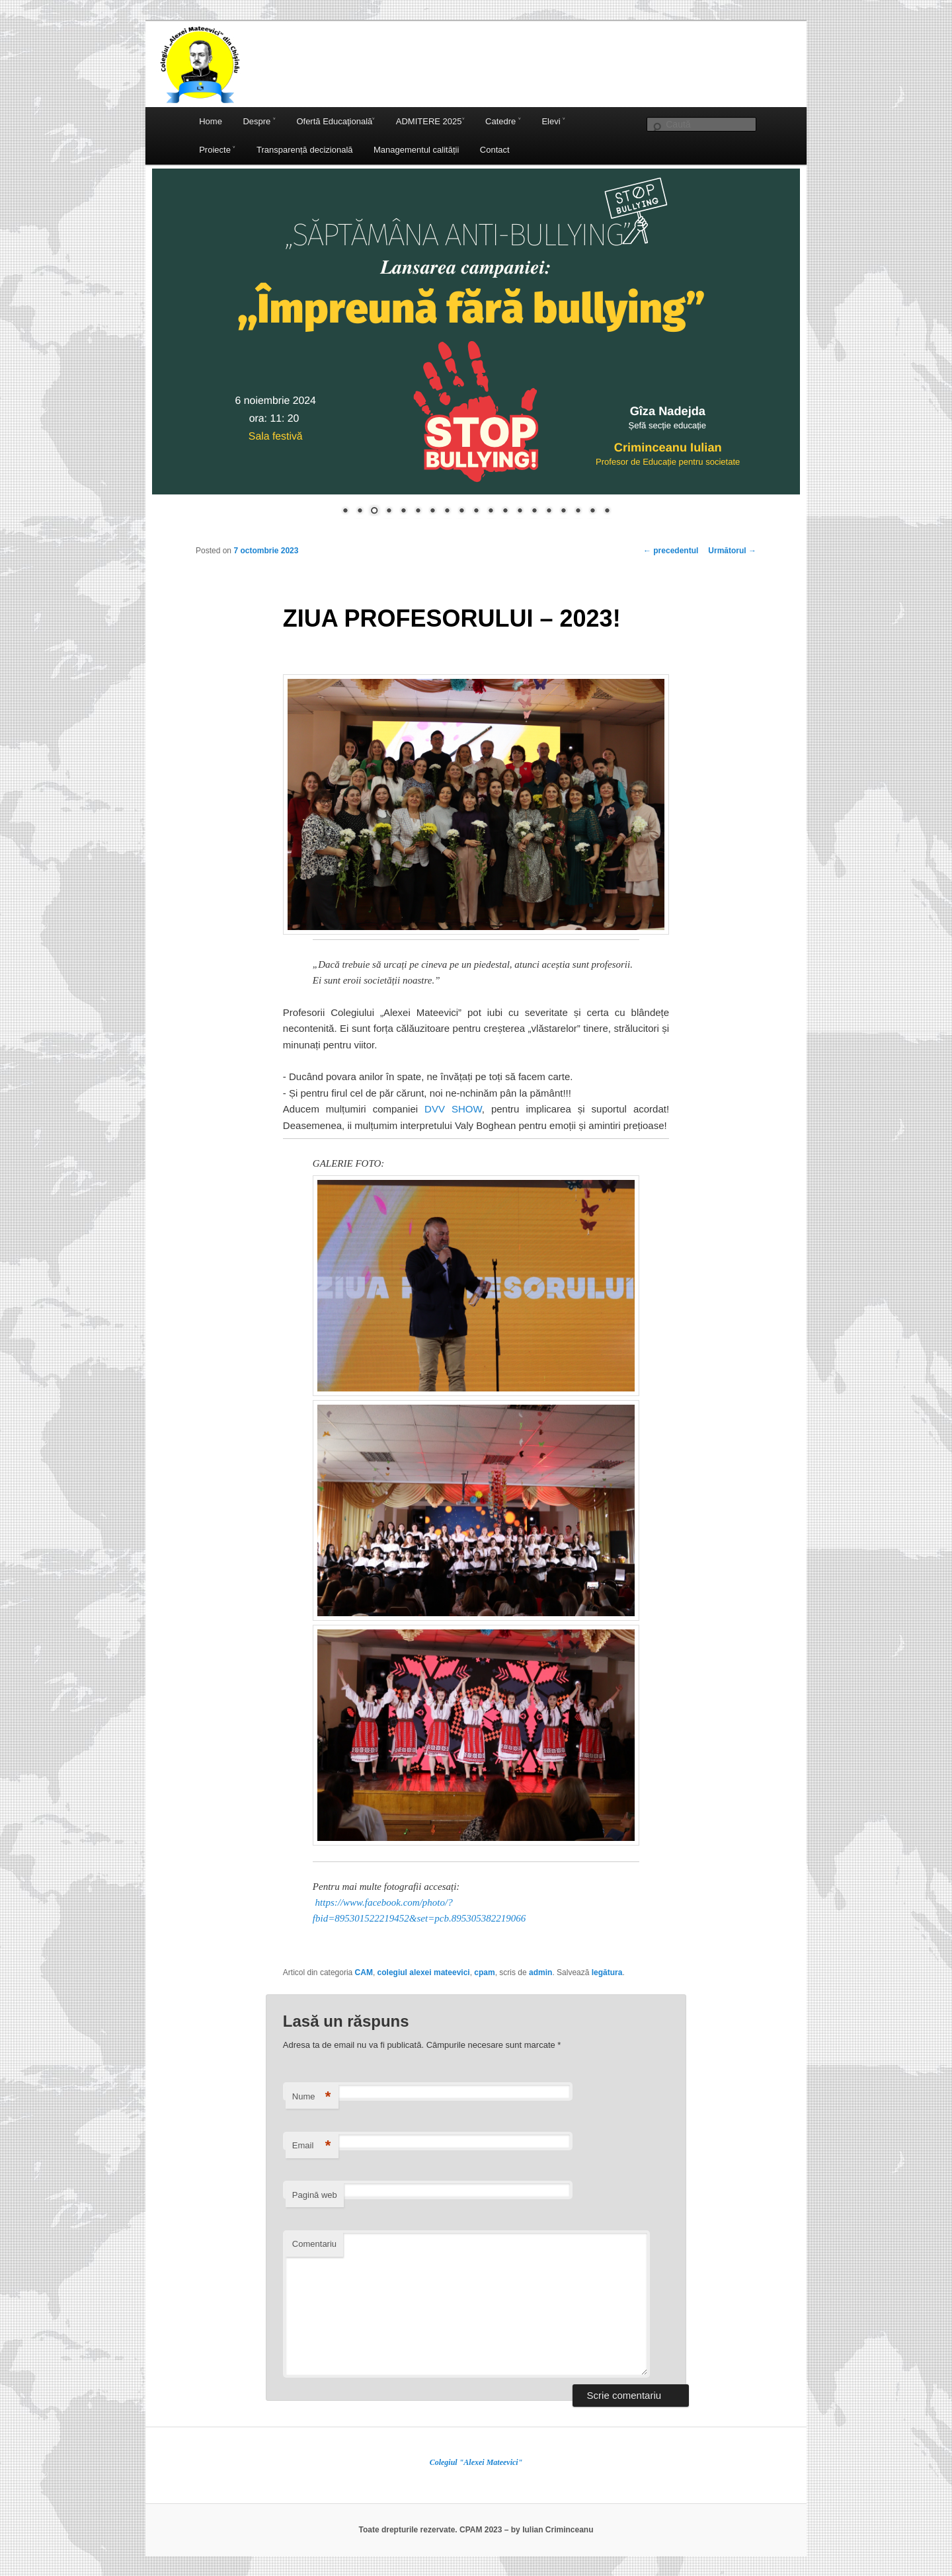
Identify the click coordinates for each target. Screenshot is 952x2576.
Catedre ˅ (503, 121)
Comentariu (314, 2244)
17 (578, 511)
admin (540, 1972)
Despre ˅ (259, 121)
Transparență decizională (305, 150)
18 (592, 511)
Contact (495, 150)
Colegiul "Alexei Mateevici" (476, 2462)
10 (476, 511)
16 (563, 511)
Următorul (732, 550)
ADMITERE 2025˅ (430, 121)
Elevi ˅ (553, 121)
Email (311, 2146)
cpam (484, 1972)
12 (505, 511)
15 (548, 511)
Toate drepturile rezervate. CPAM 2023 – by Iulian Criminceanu (475, 2529)
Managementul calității (416, 150)
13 (519, 511)
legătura (607, 1972)
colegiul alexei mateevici (423, 1972)
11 (490, 511)
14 (534, 511)
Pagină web (314, 2195)
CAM (364, 1972)
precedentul (670, 550)
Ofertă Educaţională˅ (335, 121)
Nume (311, 2097)
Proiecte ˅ (217, 150)
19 (607, 511)
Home (210, 121)
